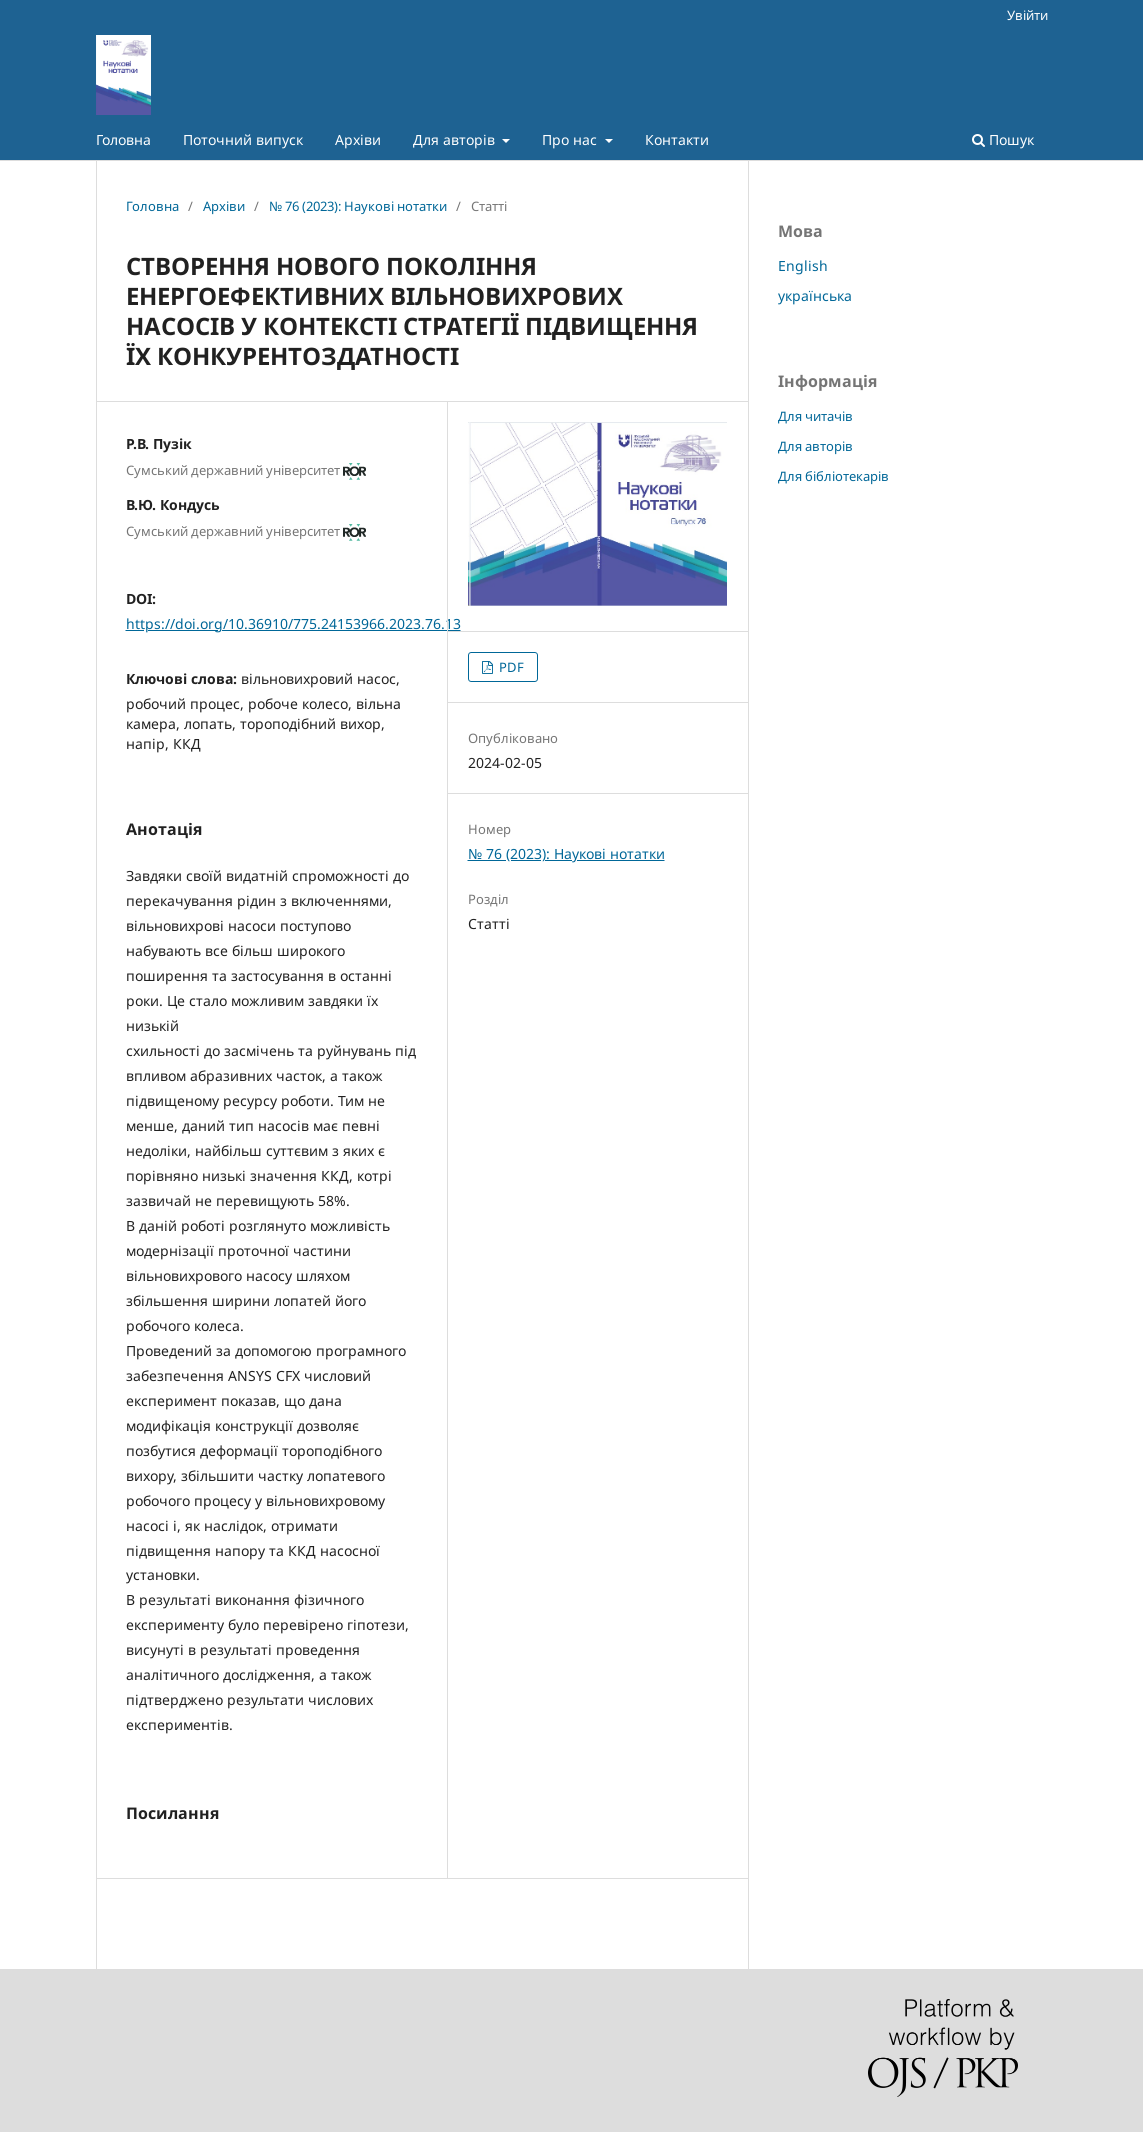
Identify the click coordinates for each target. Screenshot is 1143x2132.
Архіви (358, 139)
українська (815, 295)
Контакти (677, 139)
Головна (123, 139)
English (803, 265)
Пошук (1003, 139)
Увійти (1027, 15)
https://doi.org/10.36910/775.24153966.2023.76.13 (293, 623)
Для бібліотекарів (833, 476)
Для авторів (456, 139)
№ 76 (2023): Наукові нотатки (358, 206)
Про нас (571, 139)
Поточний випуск (243, 139)
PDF (510, 667)
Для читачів (815, 416)
